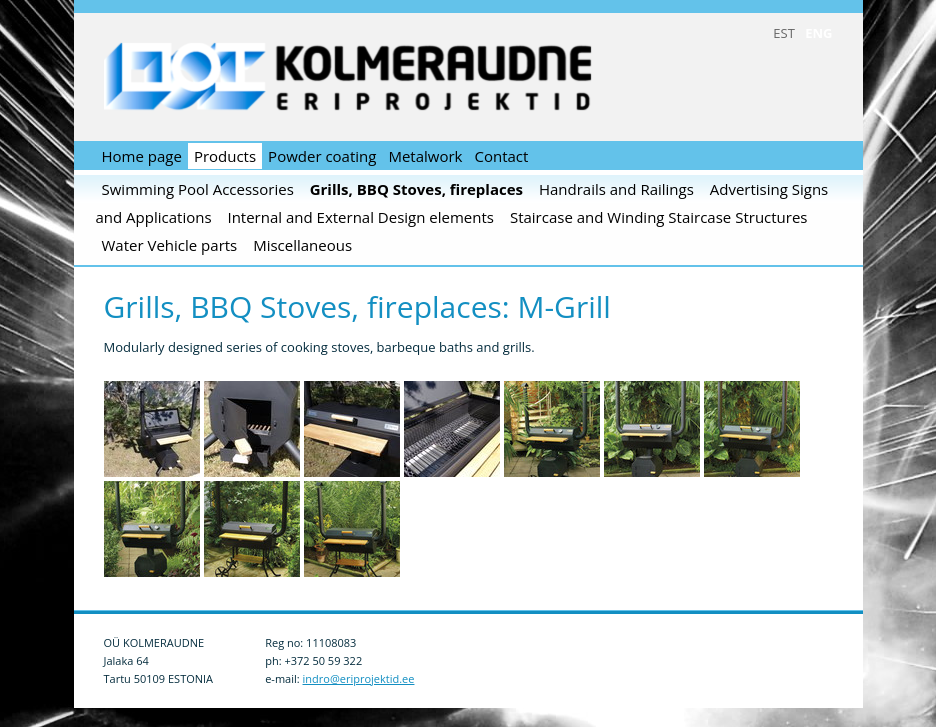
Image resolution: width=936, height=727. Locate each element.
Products (225, 156)
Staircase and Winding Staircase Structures (659, 217)
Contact (501, 156)
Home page (142, 156)
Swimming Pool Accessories (198, 189)
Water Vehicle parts (170, 245)
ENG (818, 33)
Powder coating (322, 156)
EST (784, 33)
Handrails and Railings (616, 189)
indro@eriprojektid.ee (359, 678)
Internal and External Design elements (360, 217)
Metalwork (425, 156)
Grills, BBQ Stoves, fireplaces (416, 189)
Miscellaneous (302, 245)
